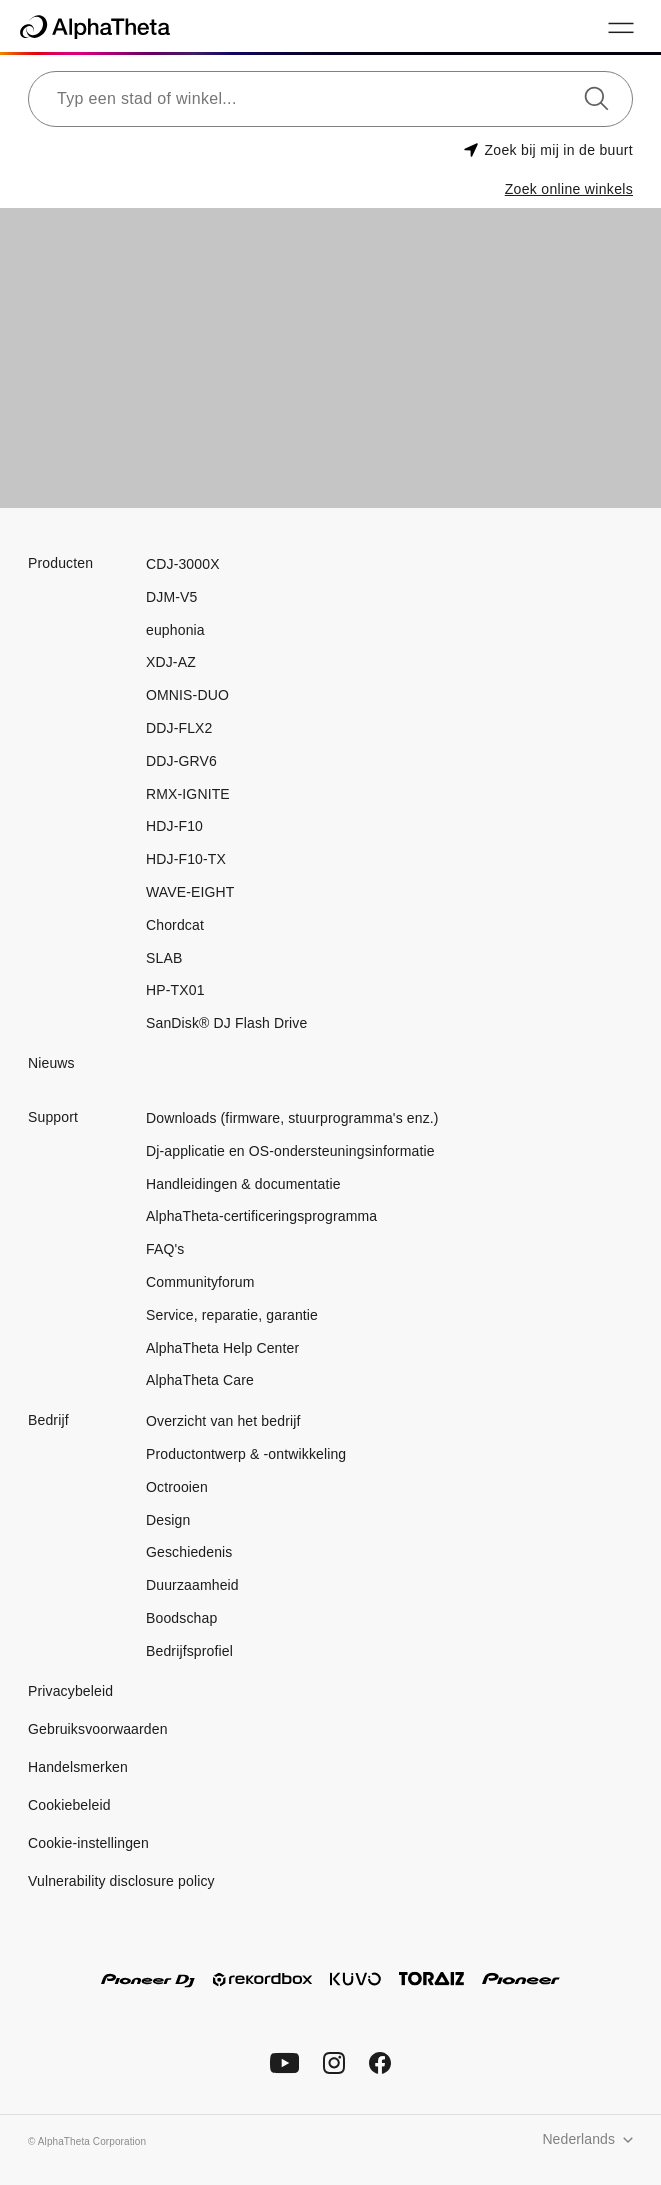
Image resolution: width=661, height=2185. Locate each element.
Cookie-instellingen (88, 1843)
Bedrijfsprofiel (189, 1651)
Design (168, 1520)
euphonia (175, 630)
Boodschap (181, 1618)
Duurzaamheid (192, 1585)
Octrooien (177, 1487)
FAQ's (165, 1249)
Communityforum (200, 1282)
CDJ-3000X (183, 564)
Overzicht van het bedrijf (223, 1421)
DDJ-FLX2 (179, 728)
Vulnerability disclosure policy (121, 1881)
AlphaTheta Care (200, 1380)
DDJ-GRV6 (181, 761)
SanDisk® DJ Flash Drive (226, 1023)
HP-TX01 (175, 990)
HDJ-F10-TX (186, 859)
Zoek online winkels (569, 189)
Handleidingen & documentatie (243, 1184)
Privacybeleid (70, 1691)
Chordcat (175, 925)
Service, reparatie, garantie (232, 1315)
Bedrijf (48, 1420)
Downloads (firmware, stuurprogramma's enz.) (292, 1118)
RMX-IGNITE (188, 794)
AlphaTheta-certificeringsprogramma (261, 1216)
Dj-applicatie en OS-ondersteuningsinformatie (290, 1151)
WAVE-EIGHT (190, 892)
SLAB (164, 958)
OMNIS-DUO (187, 695)
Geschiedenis (189, 1552)
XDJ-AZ (171, 662)
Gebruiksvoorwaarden (98, 1729)
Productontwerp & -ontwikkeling (246, 1454)
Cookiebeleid (69, 1805)
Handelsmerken (78, 1767)
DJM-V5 (171, 597)
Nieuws (51, 1063)
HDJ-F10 (174, 826)
